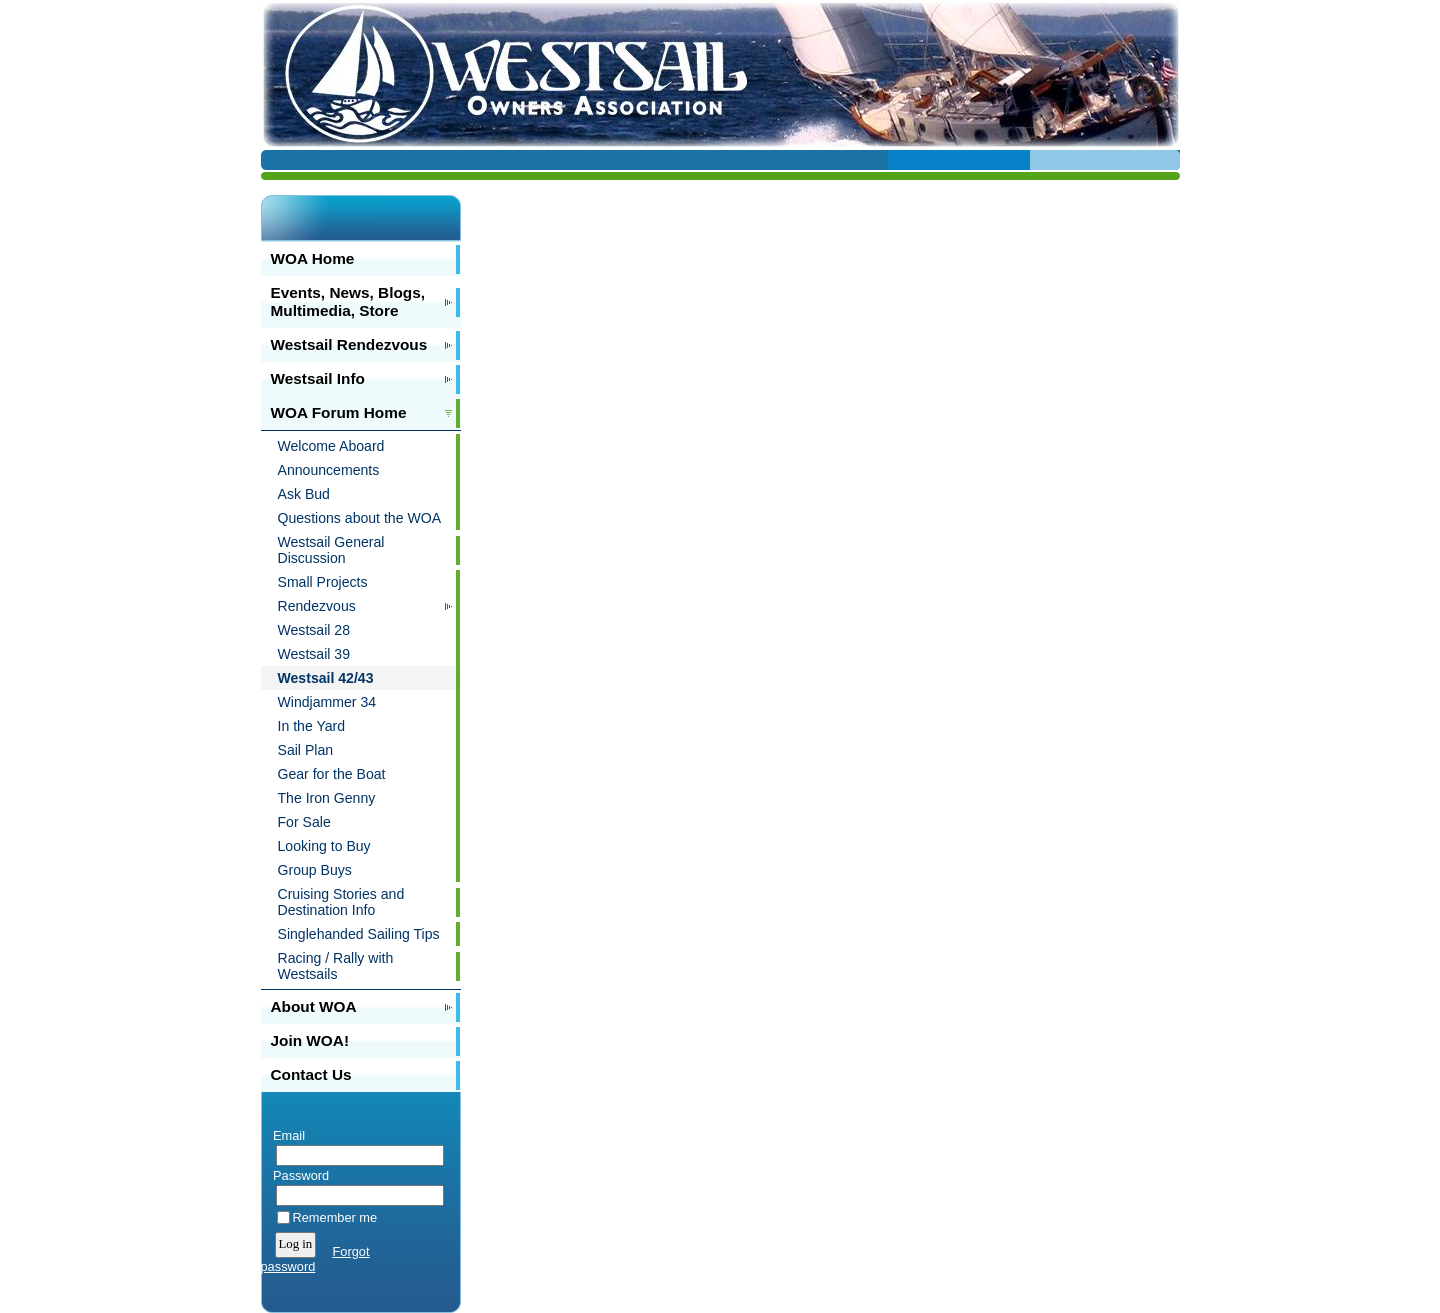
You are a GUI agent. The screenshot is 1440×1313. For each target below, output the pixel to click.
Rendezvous (317, 606)
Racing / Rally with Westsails (336, 966)
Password (297, 1175)
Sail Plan (306, 750)
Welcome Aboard (331, 446)
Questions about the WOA (360, 518)
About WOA (314, 1006)
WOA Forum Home (339, 412)
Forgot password (315, 1259)
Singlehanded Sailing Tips (359, 934)
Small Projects (323, 582)
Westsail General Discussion (331, 550)
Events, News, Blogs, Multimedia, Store (348, 301)
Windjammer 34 (327, 702)
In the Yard (312, 726)
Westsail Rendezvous (349, 344)
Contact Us (311, 1074)
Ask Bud (304, 494)
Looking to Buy (324, 846)
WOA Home (313, 258)
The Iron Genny (327, 798)
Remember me (335, 1217)
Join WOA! (310, 1040)
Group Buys (315, 870)
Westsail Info (318, 378)
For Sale (304, 822)
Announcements (329, 470)
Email (285, 1135)
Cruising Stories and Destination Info (341, 902)
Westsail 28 (314, 630)
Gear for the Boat (332, 774)
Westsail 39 (314, 654)
